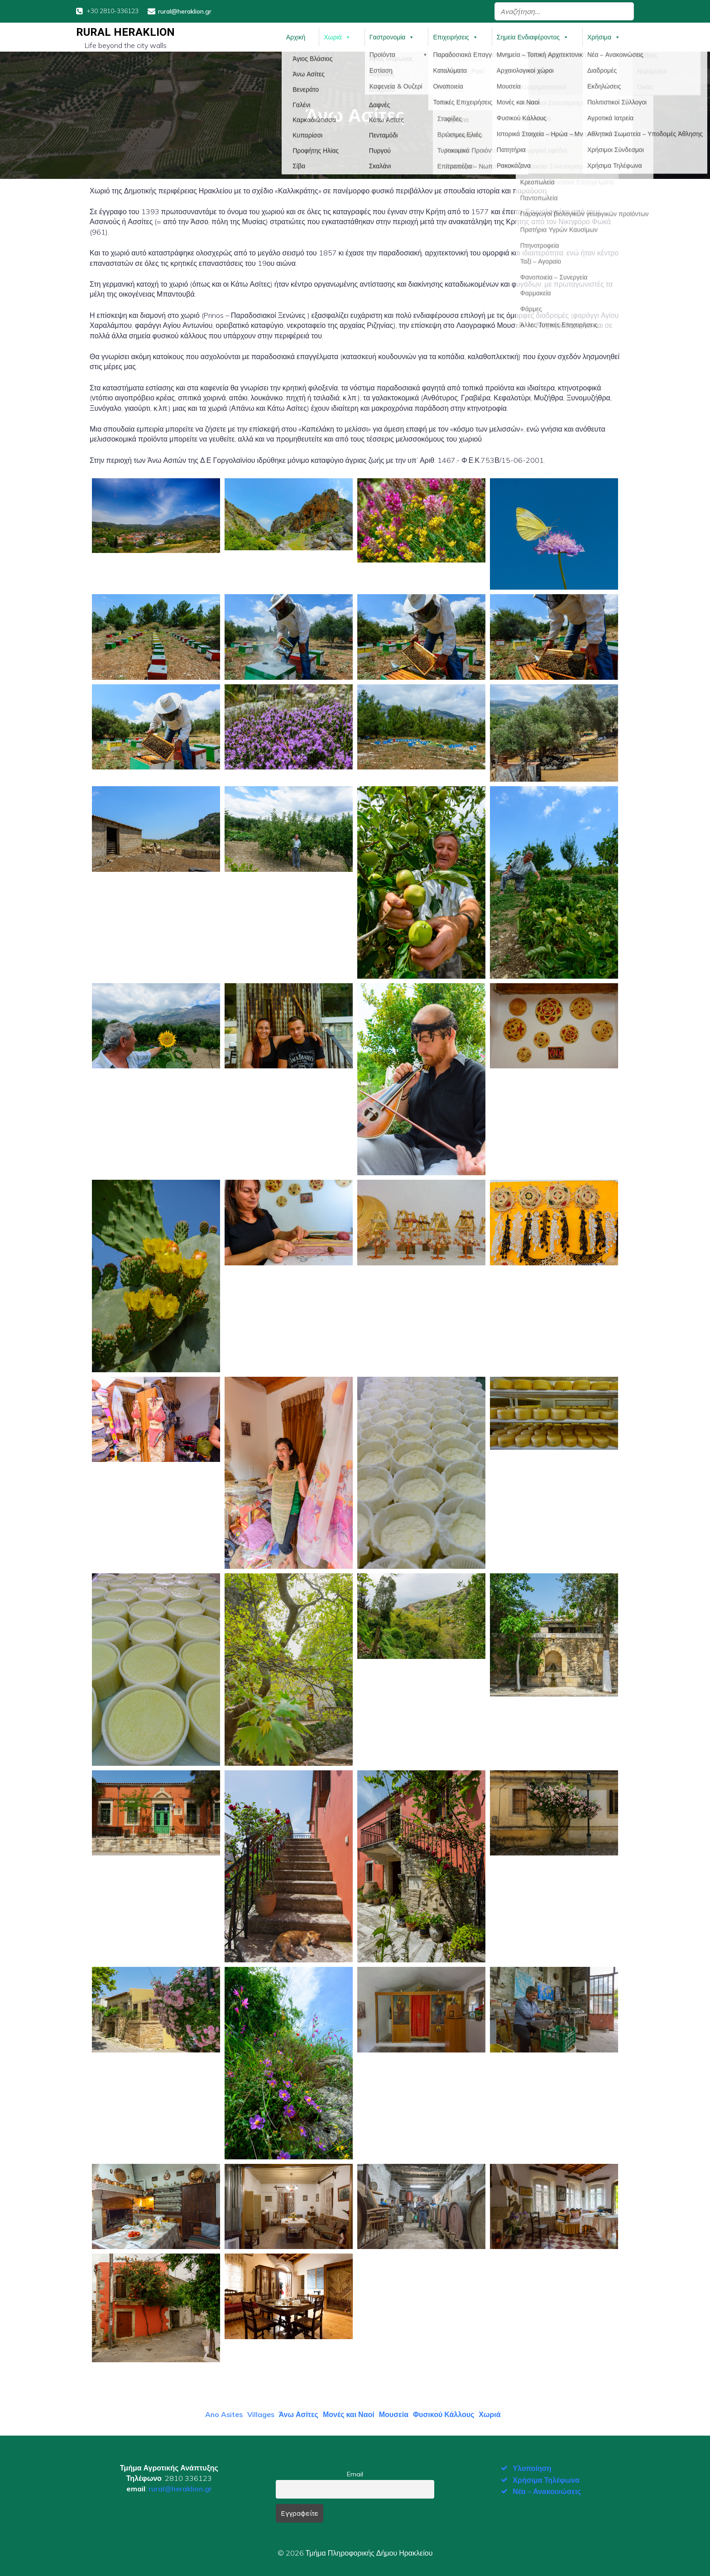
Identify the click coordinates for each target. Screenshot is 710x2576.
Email (355, 2472)
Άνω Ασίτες (298, 2412)
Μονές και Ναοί (348, 2412)
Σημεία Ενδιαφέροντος (533, 36)
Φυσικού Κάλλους (443, 2412)
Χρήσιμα (603, 36)
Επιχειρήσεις (455, 36)
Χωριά (337, 36)
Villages (260, 2412)
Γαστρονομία (392, 36)
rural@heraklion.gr (180, 2485)
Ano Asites (224, 2412)
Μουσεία (393, 2412)
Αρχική (296, 36)
